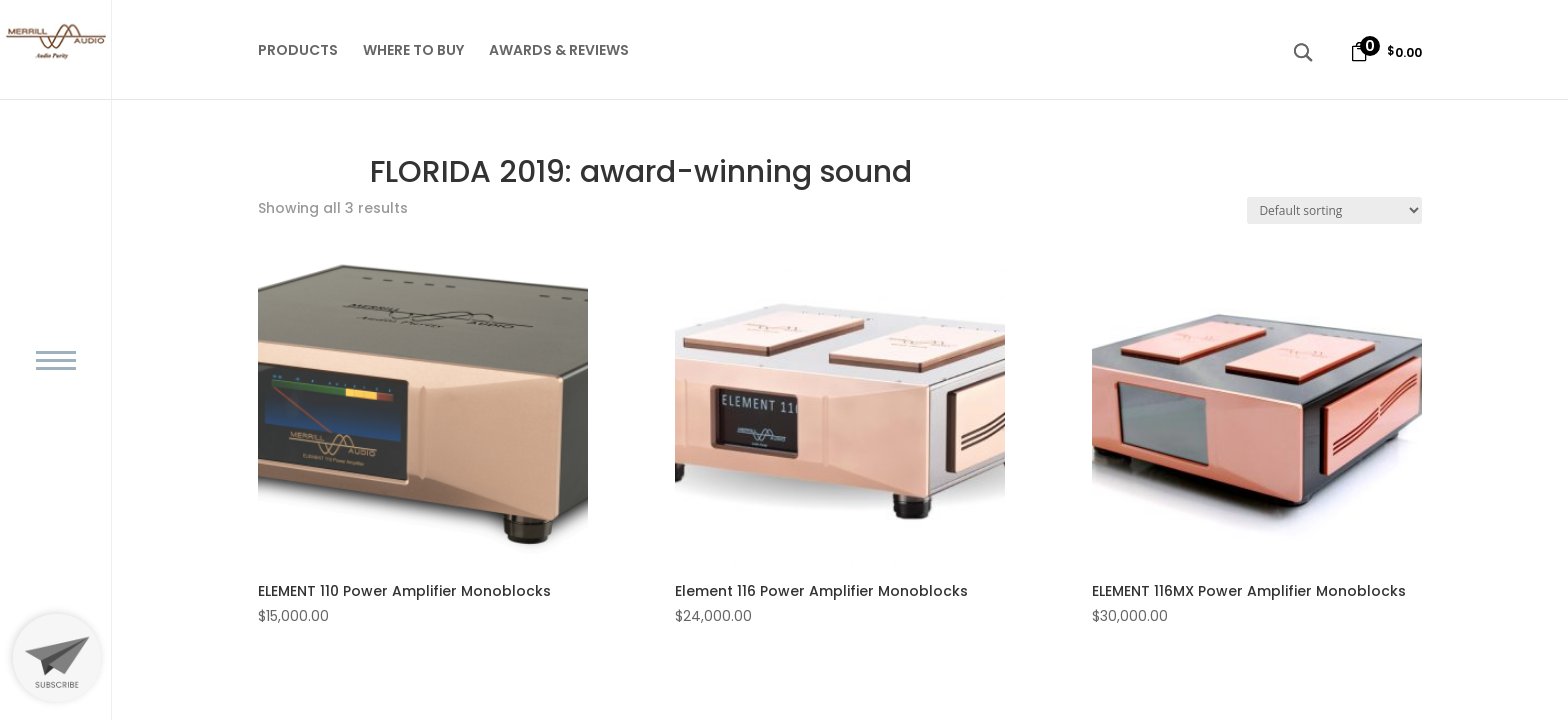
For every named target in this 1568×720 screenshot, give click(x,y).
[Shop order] (1334, 210)
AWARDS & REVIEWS (559, 51)
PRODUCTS (298, 51)
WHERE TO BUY (413, 51)
